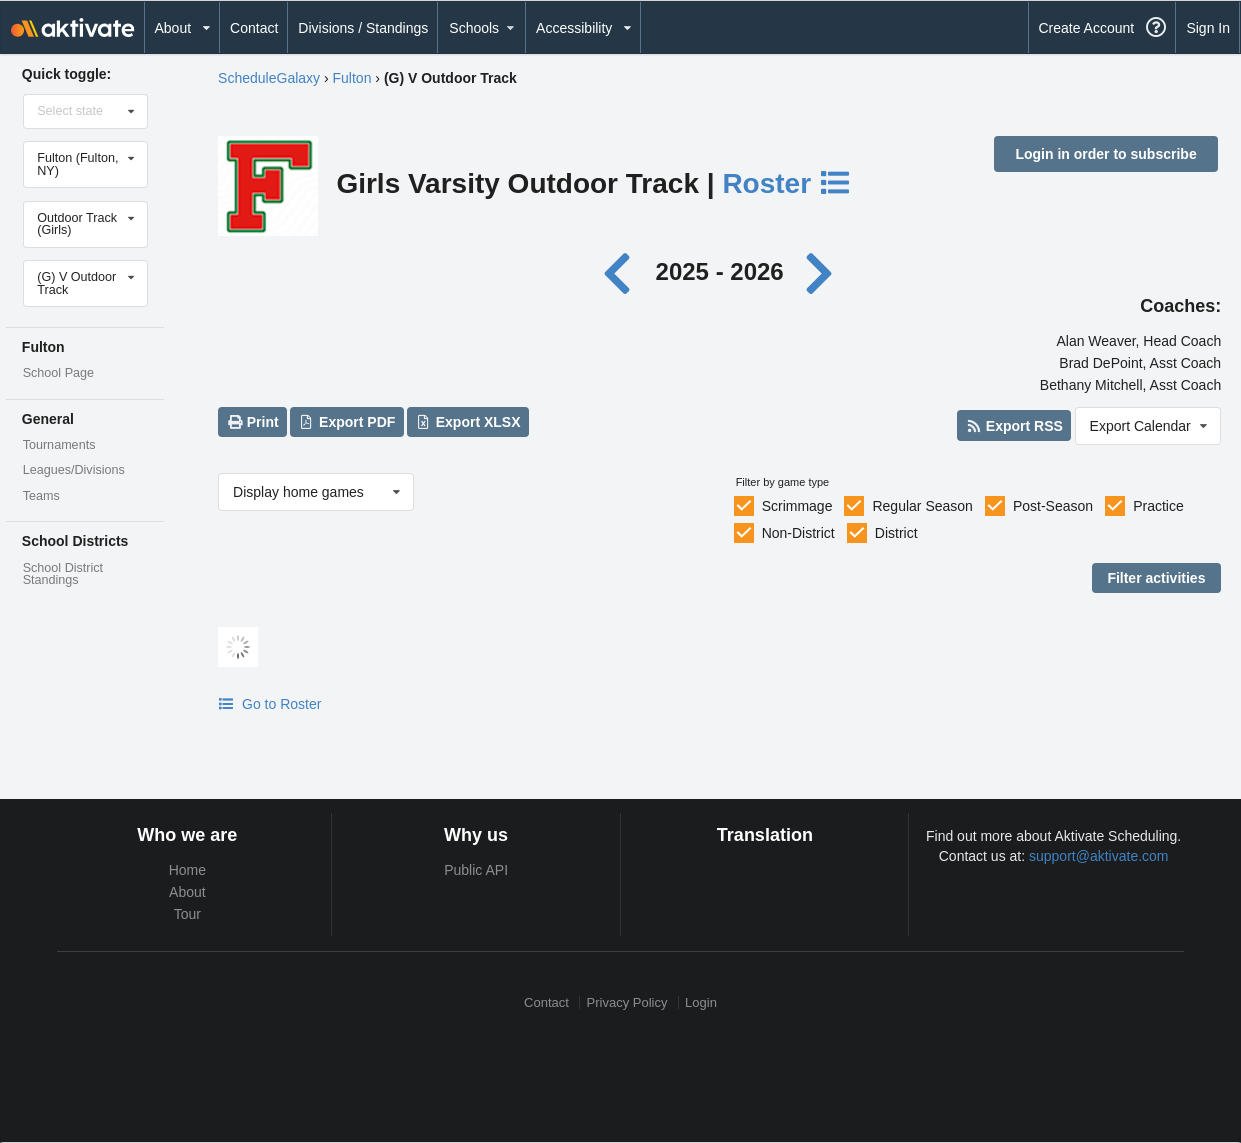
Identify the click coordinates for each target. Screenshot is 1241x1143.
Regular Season (922, 506)
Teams (41, 496)
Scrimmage (797, 506)
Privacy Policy (627, 1002)
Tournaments (59, 445)
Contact (254, 28)
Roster (787, 183)
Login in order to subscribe (1105, 154)
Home (187, 870)
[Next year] (820, 271)
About (187, 892)
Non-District (798, 533)
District (896, 533)
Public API (476, 870)
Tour (187, 914)
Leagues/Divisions (74, 470)
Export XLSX (467, 422)
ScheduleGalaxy (269, 78)
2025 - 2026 (720, 271)
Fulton (352, 78)
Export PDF (347, 422)
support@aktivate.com (1099, 856)
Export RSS (1013, 426)
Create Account (1086, 28)
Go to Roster (269, 704)
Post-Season (1053, 506)
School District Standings (63, 574)
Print (252, 422)
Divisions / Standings (363, 28)
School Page (58, 373)
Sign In (1208, 28)
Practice (1158, 506)
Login (701, 1002)
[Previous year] (622, 271)
